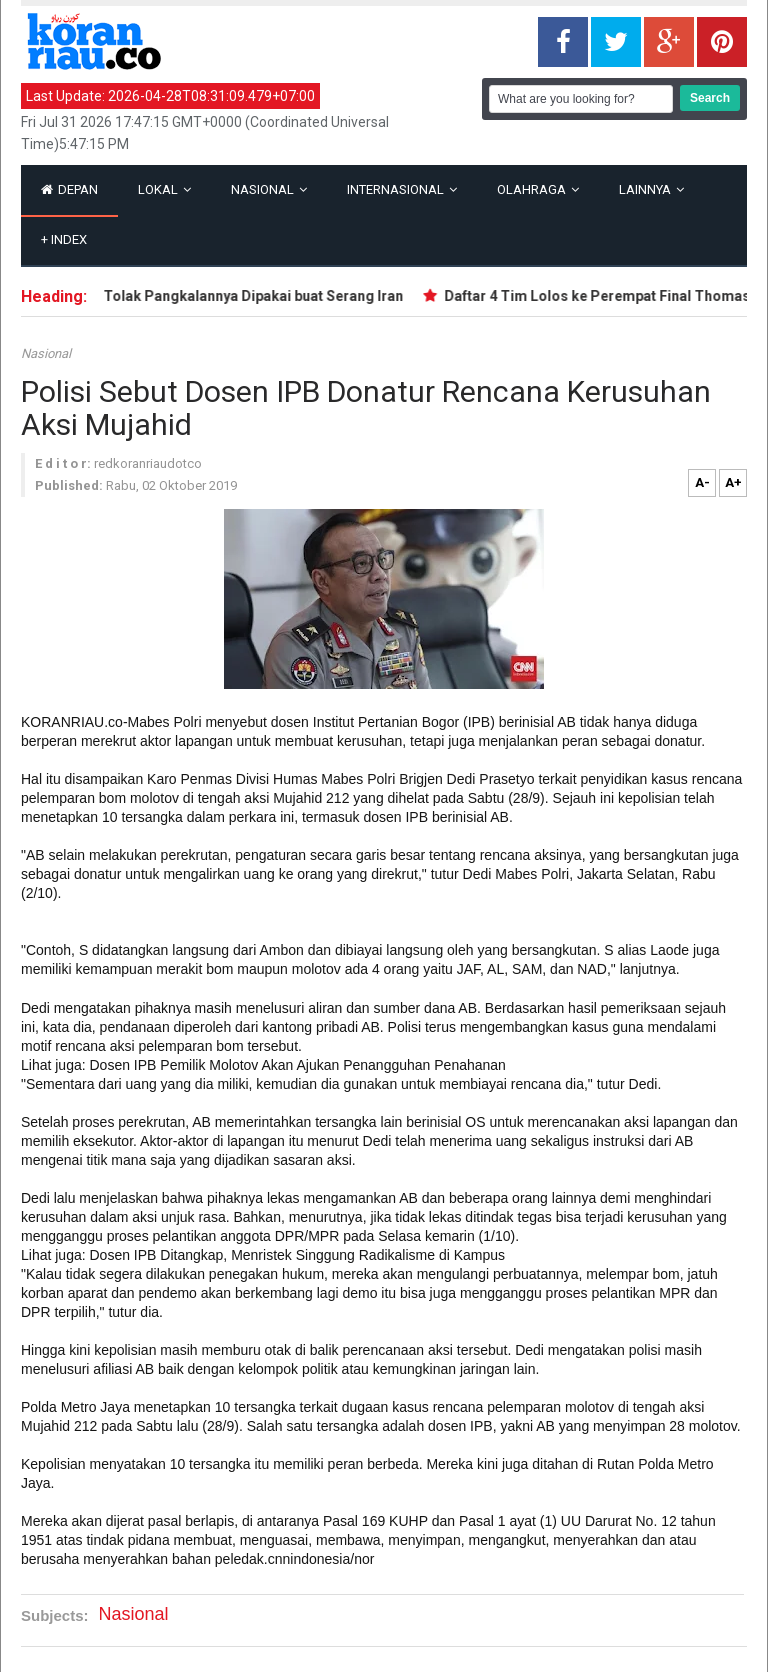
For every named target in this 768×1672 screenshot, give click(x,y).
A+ (733, 482)
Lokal (164, 189)
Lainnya (651, 189)
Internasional (402, 189)
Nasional (269, 189)
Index (64, 239)
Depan (69, 189)
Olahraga (538, 189)
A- (702, 482)
